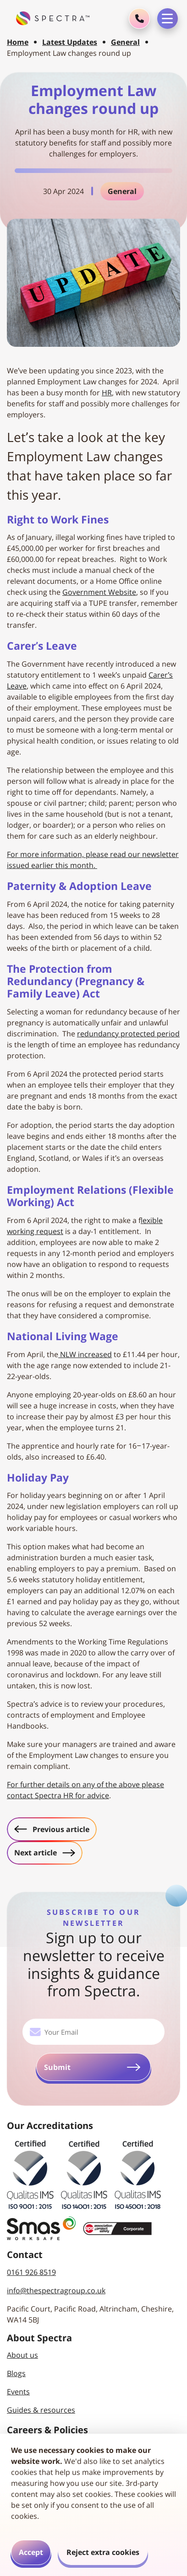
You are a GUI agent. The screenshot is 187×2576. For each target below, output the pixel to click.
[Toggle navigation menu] (167, 18)
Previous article (55, 1828)
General (125, 42)
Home (17, 42)
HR (107, 393)
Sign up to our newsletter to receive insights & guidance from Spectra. (94, 1964)
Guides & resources (41, 2410)
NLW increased (85, 1354)
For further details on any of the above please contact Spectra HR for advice (85, 1789)
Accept (31, 2552)
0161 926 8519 (31, 2272)
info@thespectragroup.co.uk (56, 2290)
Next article (48, 1852)
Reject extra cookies (102, 2552)
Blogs (16, 2373)
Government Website (99, 592)
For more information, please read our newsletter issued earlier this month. (93, 859)
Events (18, 2392)
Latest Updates (69, 42)
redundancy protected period (128, 1034)
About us (22, 2355)
